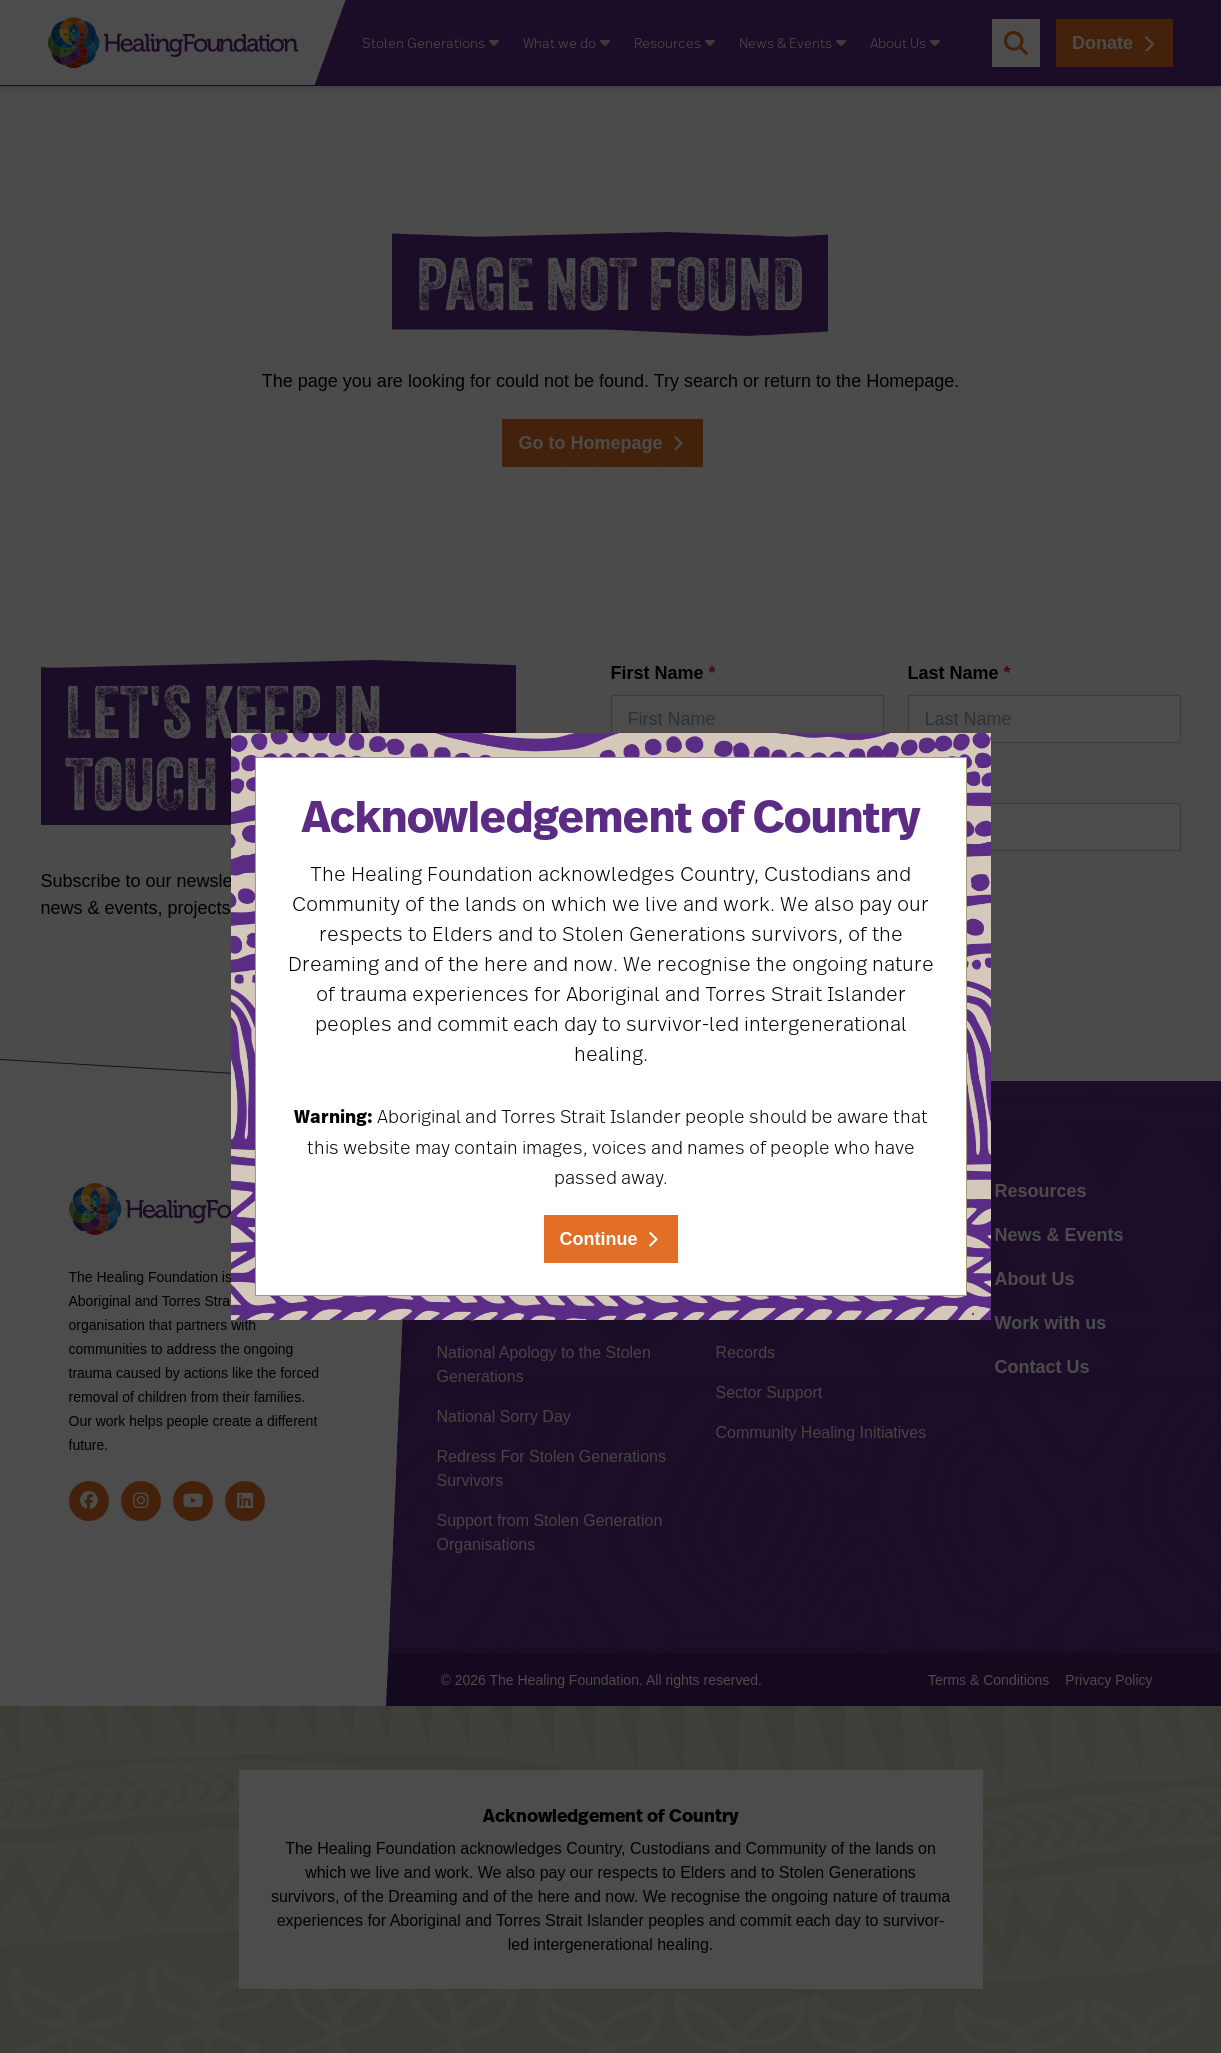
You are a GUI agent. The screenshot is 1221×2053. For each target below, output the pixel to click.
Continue (599, 1239)
